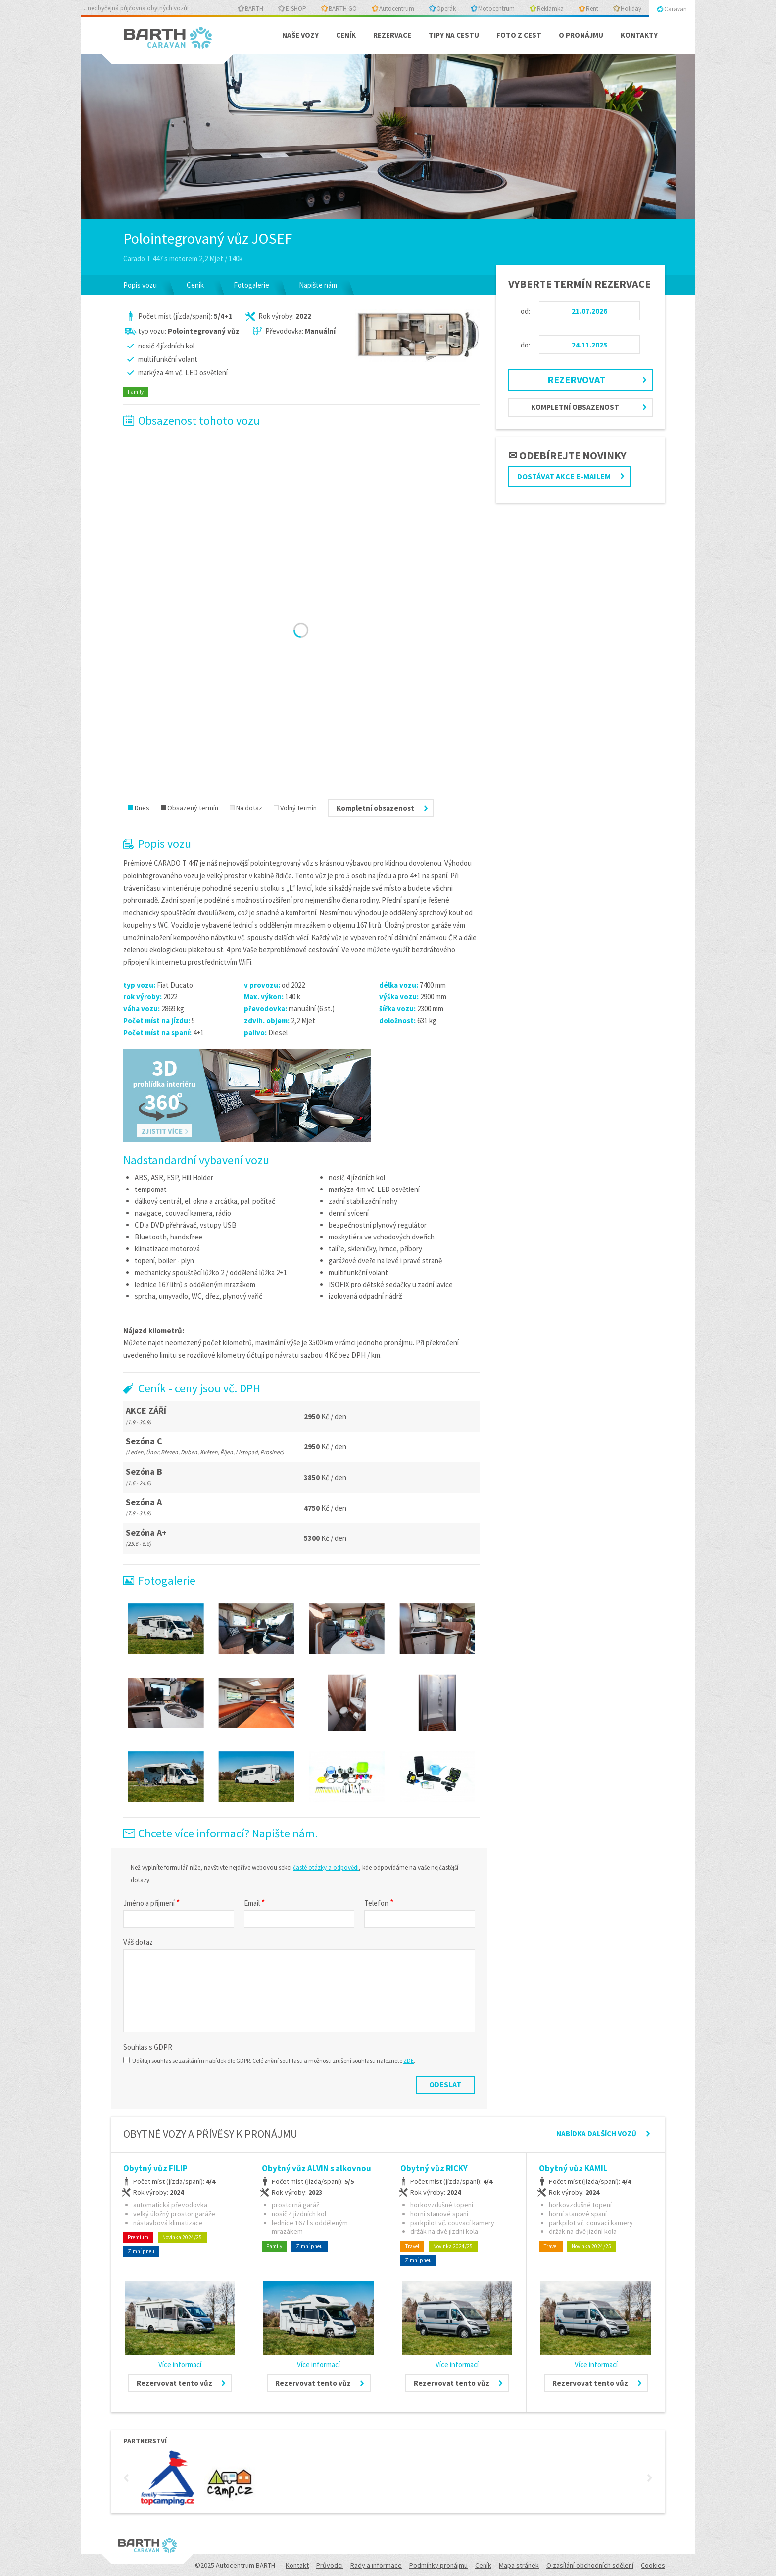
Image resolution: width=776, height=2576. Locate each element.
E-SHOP (296, 8)
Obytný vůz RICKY (434, 2168)
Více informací (179, 2364)
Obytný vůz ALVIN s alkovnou (316, 2168)
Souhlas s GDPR (147, 2047)
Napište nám (318, 285)
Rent (592, 8)
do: (525, 344)
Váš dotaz (138, 1942)
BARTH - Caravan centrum (170, 40)
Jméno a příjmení (151, 1902)
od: (525, 311)
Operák (446, 8)
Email (254, 1902)
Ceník (195, 285)
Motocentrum (496, 8)
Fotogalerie (251, 285)
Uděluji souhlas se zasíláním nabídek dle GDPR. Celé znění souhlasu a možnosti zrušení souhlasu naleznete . (269, 2060)
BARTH (254, 8)
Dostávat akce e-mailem (564, 476)
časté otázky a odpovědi (326, 1867)
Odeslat (445, 2084)
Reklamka (550, 8)
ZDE (408, 2060)
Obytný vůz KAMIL (573, 2168)
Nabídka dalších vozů (596, 2133)
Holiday (631, 8)
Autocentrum (396, 8)
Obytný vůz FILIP (155, 2168)
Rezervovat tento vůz (174, 2383)
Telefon (379, 1902)
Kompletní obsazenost (575, 407)
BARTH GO (343, 8)
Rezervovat (576, 379)
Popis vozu (140, 285)
